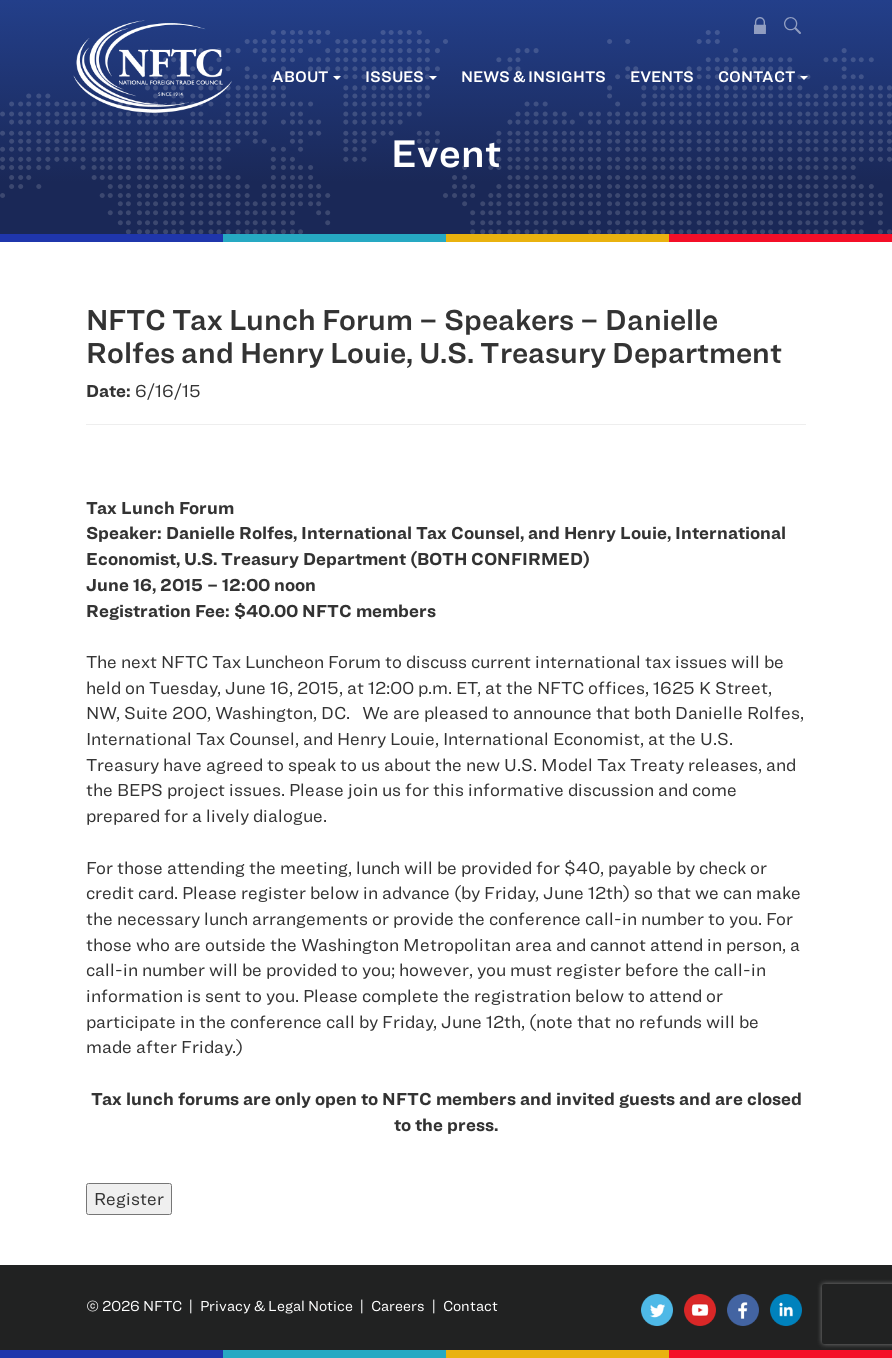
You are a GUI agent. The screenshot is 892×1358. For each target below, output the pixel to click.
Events (662, 76)
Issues (401, 76)
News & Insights (533, 76)
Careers (398, 1305)
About (306, 76)
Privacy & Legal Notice (276, 1305)
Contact (763, 76)
